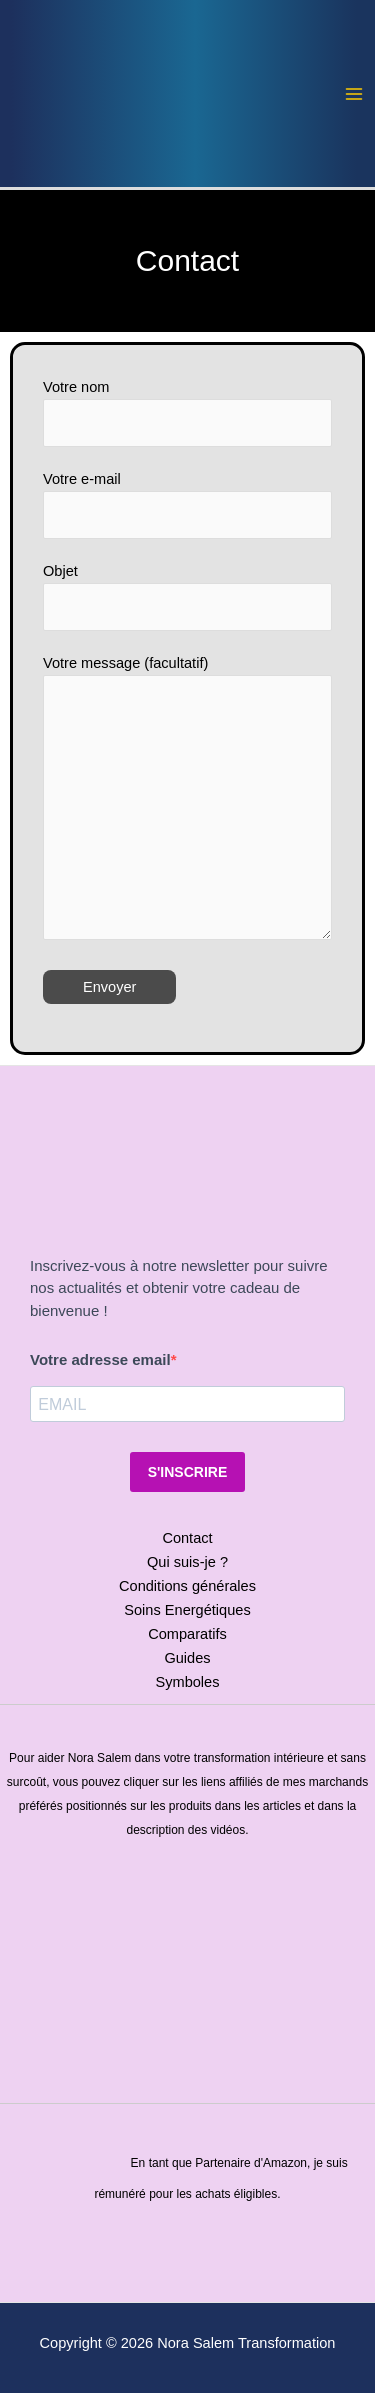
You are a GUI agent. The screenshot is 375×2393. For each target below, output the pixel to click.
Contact (187, 1538)
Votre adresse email (100, 1359)
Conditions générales (187, 1586)
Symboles (187, 1682)
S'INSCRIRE (188, 1472)
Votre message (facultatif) (187, 797)
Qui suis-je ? (187, 1562)
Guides (187, 1658)
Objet (187, 597)
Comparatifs (187, 1634)
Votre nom (187, 413)
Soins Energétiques (187, 1610)
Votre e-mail (187, 505)
